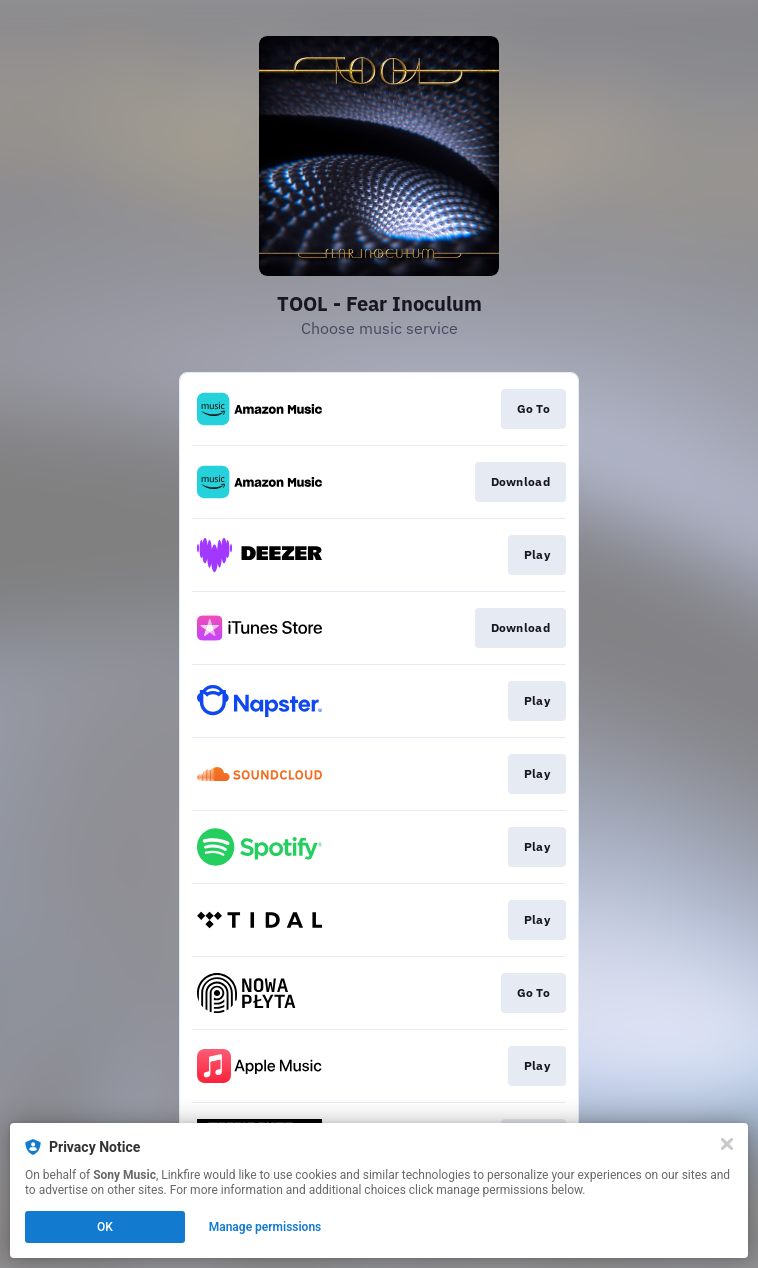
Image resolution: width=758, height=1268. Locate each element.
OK (105, 1227)
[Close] (727, 1144)
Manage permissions (265, 1227)
